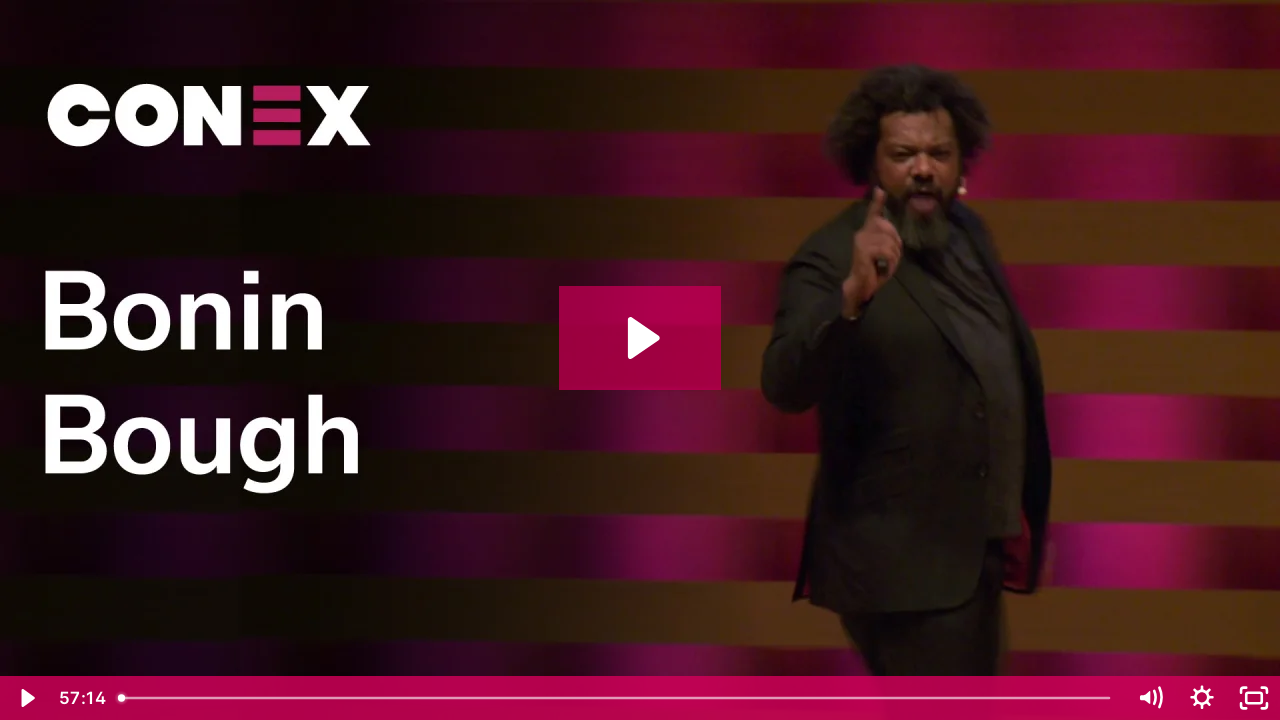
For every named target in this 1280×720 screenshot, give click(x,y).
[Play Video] (26, 698)
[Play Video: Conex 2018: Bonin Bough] (640, 338)
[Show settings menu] (1202, 698)
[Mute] (1150, 698)
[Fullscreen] (1254, 698)
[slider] (616, 698)
